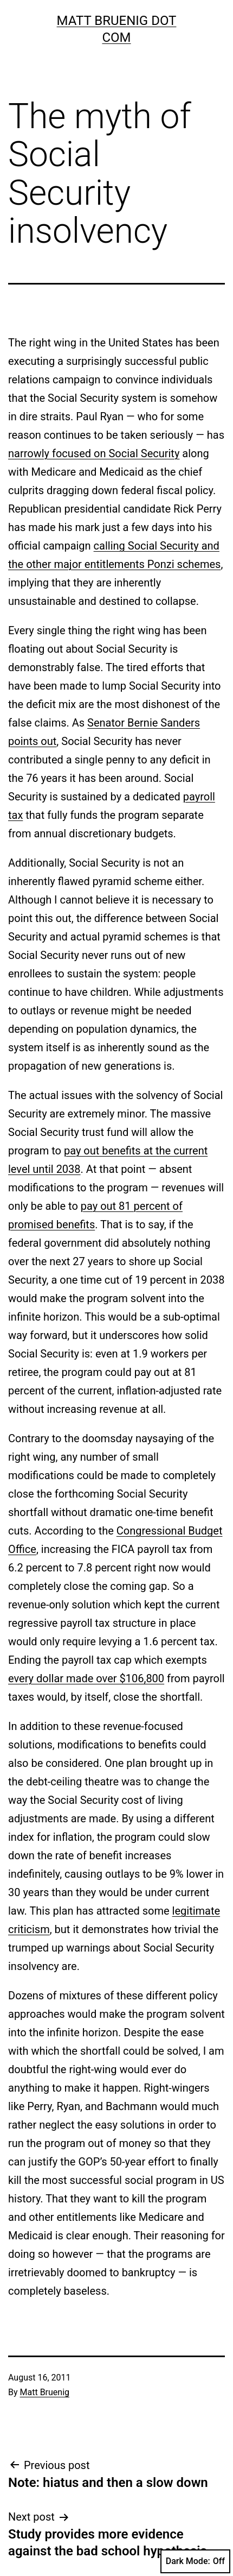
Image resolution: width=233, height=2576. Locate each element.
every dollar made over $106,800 (86, 1678)
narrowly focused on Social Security (93, 453)
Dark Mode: (195, 2561)
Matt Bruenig (45, 2392)
